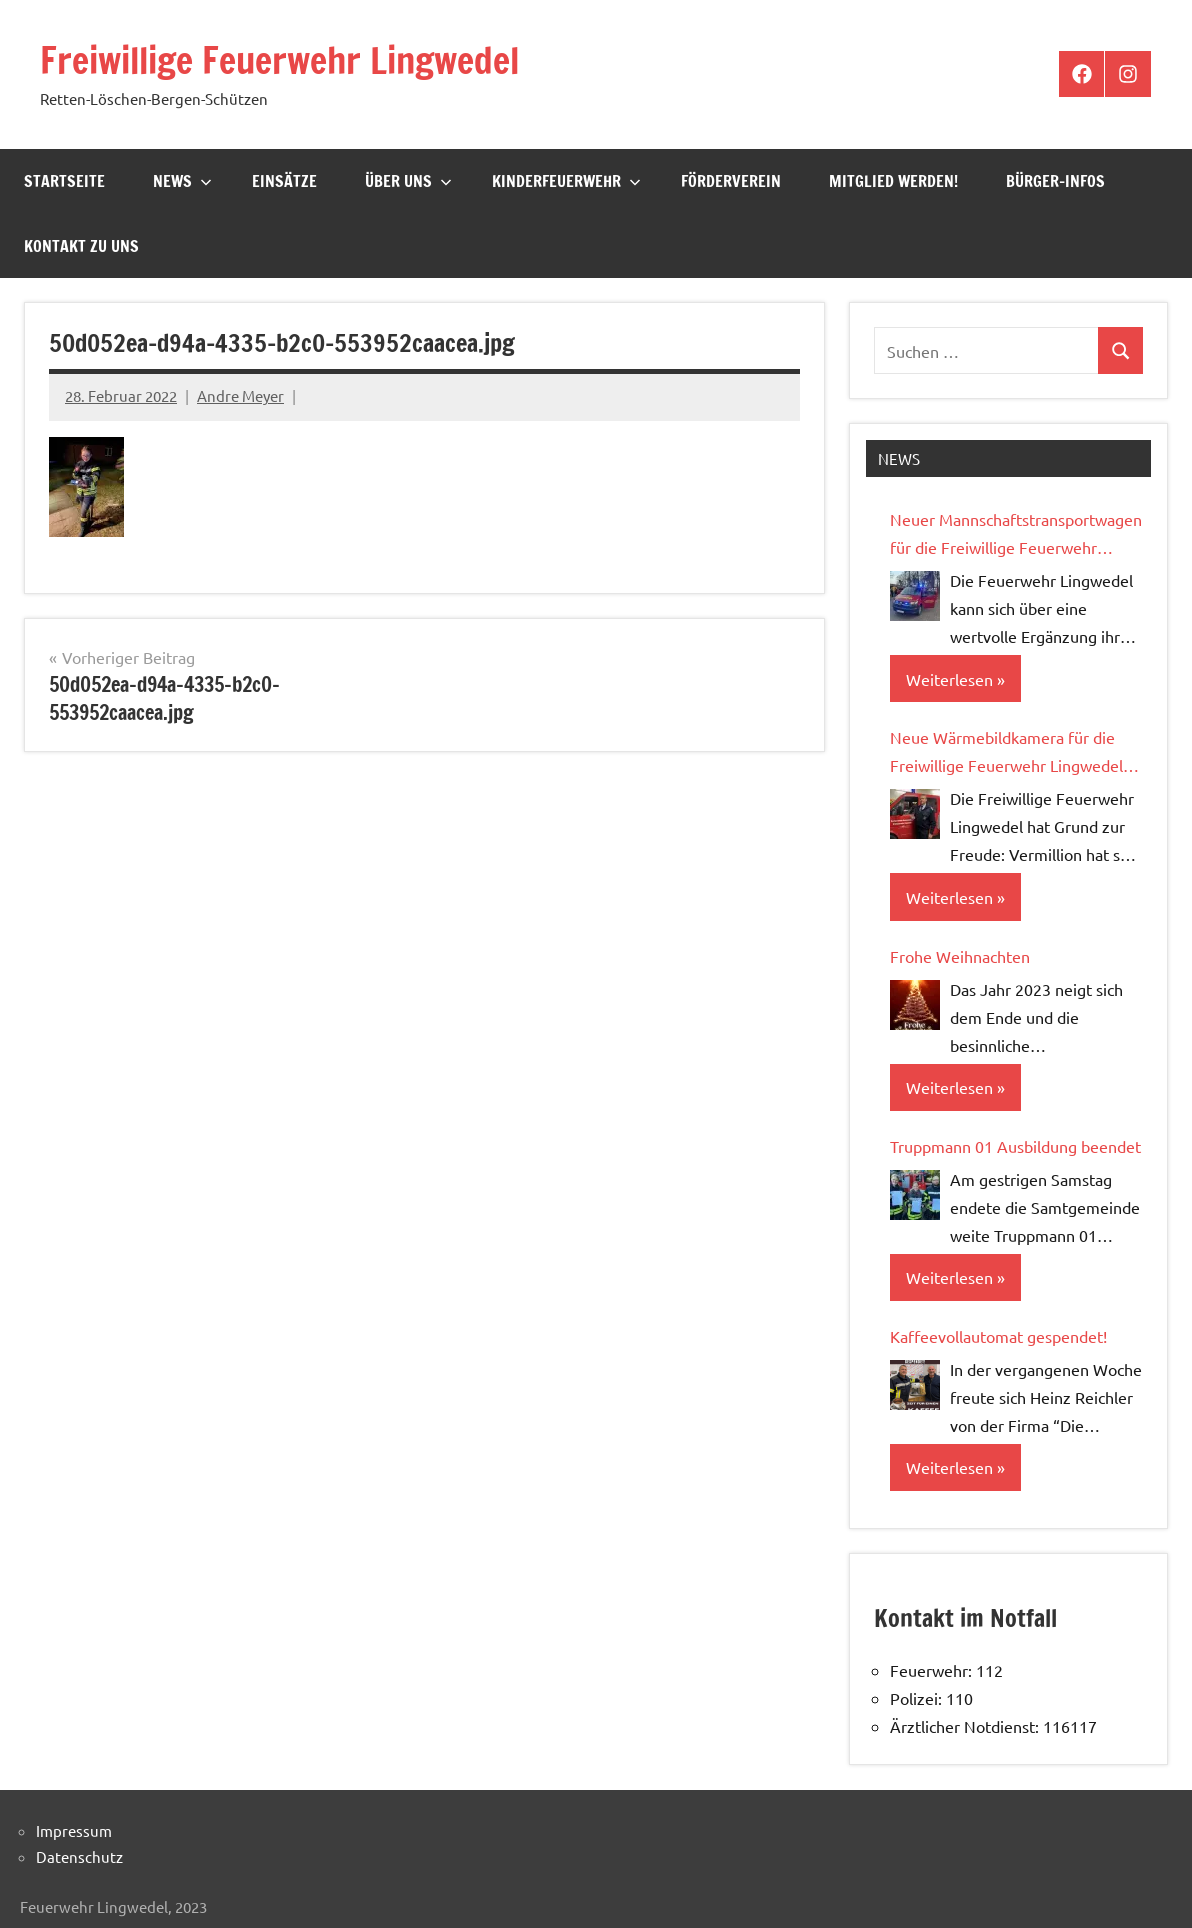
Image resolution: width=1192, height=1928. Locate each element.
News (182, 181)
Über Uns (408, 181)
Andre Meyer (240, 395)
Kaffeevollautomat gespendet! (998, 1336)
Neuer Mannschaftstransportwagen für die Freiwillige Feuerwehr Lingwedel (1016, 535)
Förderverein (731, 181)
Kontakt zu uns (81, 246)
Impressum (74, 1830)
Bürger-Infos (1055, 181)
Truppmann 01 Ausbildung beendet (1015, 1146)
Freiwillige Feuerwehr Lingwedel (279, 60)
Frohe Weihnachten (960, 956)
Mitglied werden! (893, 181)
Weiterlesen (949, 679)
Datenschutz (79, 1856)
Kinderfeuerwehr (566, 181)
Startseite (64, 181)
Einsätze (284, 181)
